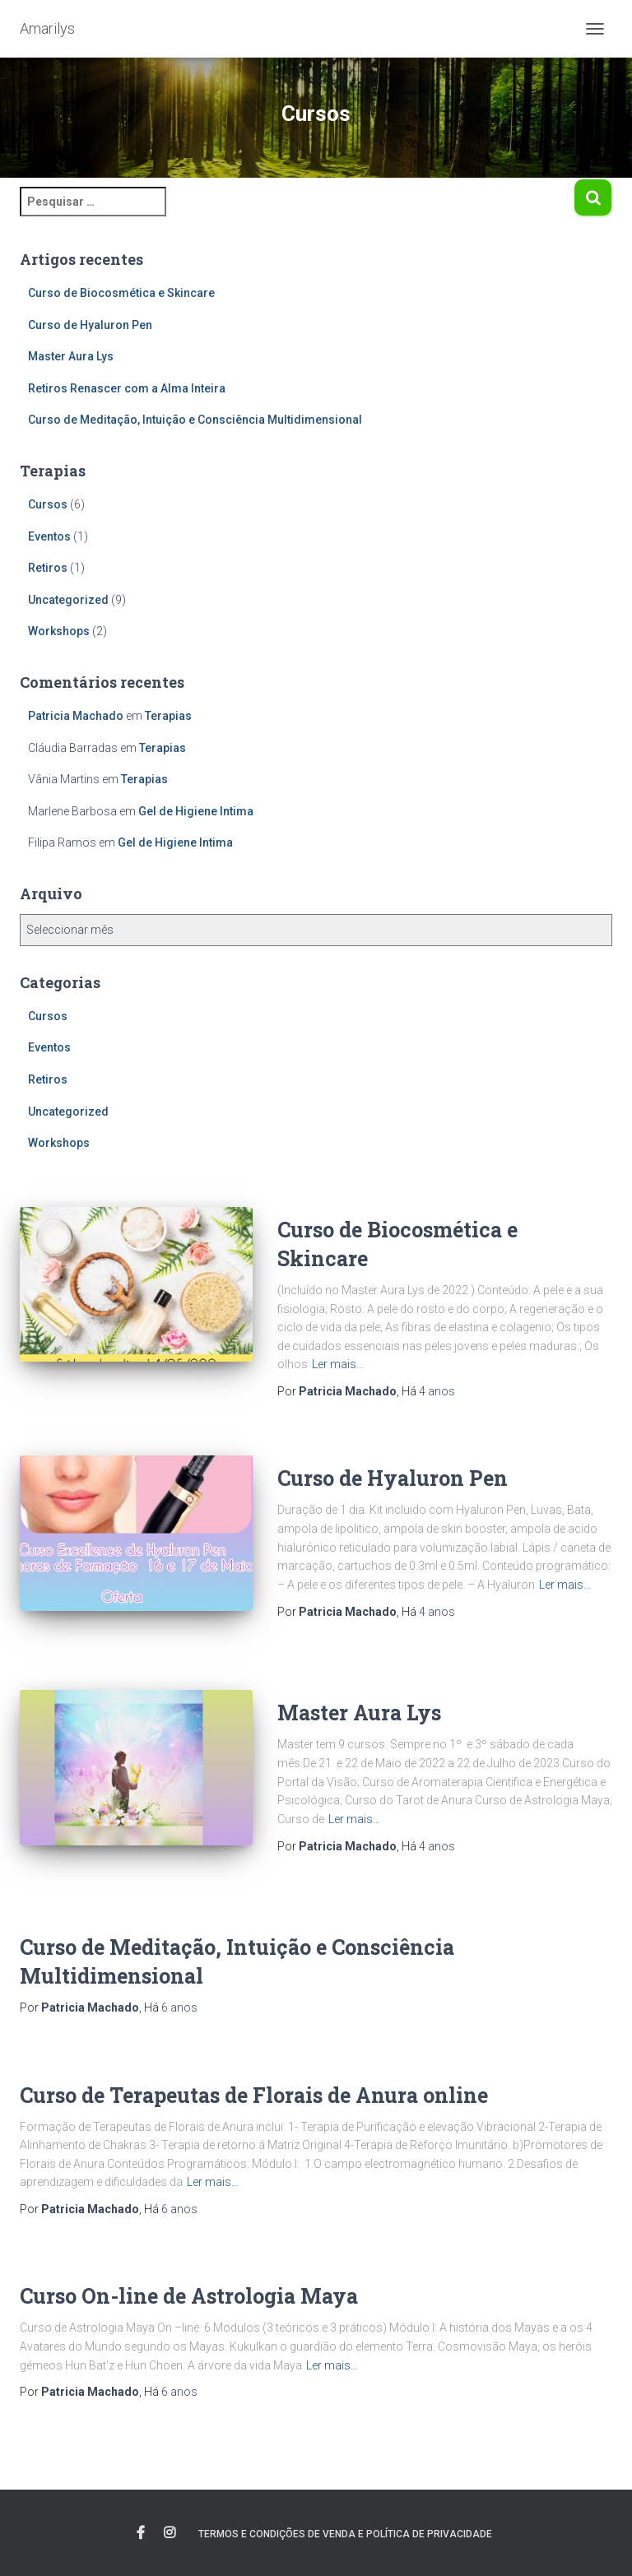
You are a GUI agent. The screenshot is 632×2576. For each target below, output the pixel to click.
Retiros (47, 567)
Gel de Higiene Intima (195, 811)
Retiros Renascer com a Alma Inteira (126, 388)
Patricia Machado (75, 715)
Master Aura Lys (71, 356)
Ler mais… (338, 1364)
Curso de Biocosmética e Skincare (121, 292)
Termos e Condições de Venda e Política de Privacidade (345, 2534)
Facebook (140, 2533)
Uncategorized (68, 599)
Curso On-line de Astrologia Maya (189, 2295)
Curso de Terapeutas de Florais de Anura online (254, 2095)
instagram (170, 2533)
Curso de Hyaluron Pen (90, 325)
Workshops (59, 631)
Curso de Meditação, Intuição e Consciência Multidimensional (195, 419)
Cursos (47, 504)
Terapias (168, 715)
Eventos (49, 536)
